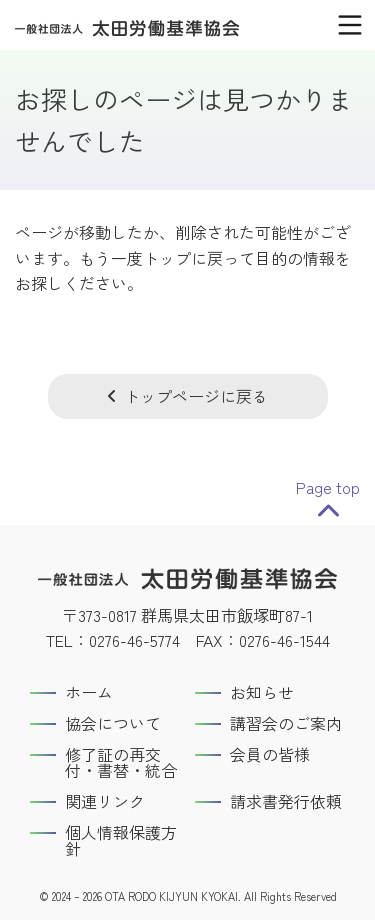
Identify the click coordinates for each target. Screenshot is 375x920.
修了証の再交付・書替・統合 (121, 762)
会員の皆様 (270, 754)
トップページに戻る (196, 396)
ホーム (89, 692)
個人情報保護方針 (121, 840)
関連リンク (105, 801)
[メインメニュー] (350, 25)
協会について (113, 723)
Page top (328, 487)
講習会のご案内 (286, 723)
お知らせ (262, 692)
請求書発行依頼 (286, 801)
